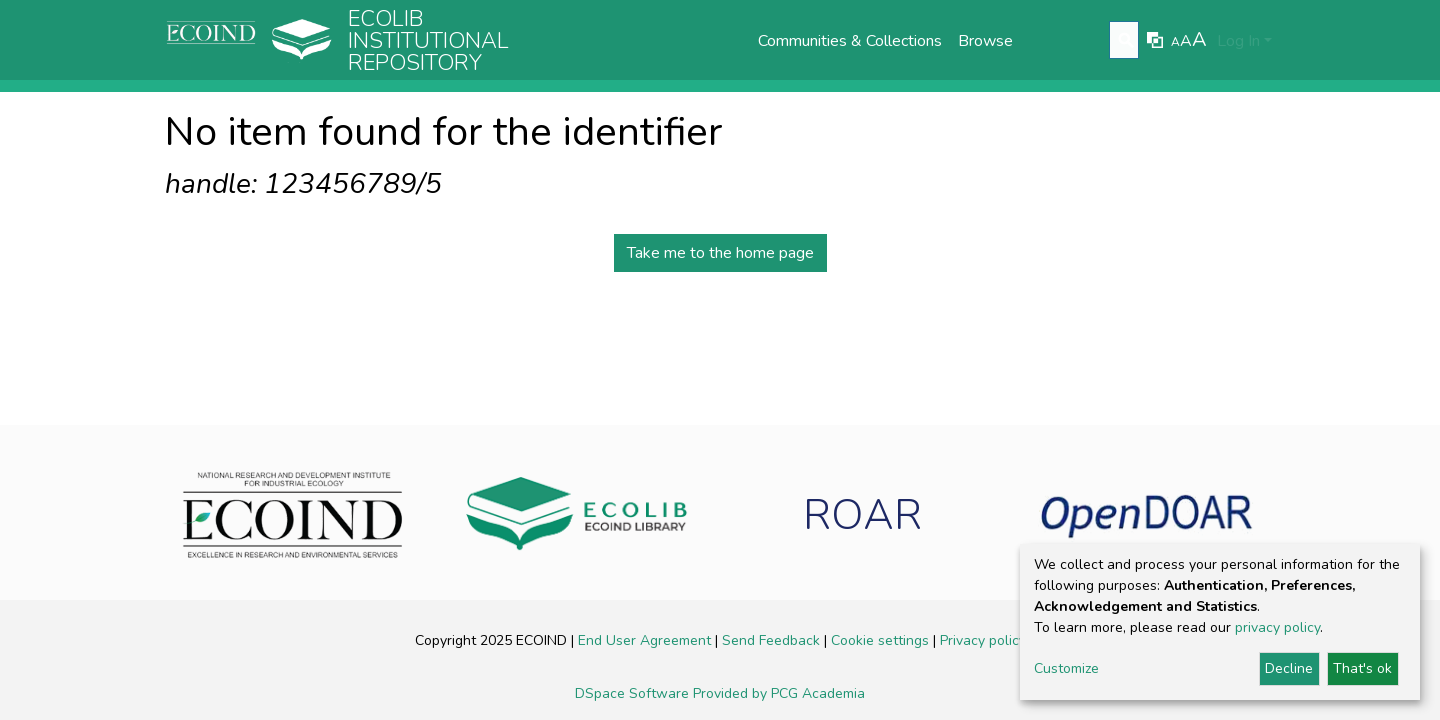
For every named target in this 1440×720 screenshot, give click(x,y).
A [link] (1175, 42)
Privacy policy (983, 640)
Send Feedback (773, 640)
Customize (1066, 668)
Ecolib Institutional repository (428, 41)
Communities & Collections (850, 41)
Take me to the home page (720, 253)
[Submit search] (1126, 41)
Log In (1238, 41)
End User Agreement (646, 640)
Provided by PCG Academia (779, 693)
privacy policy (1277, 627)
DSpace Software (634, 693)
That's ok (1362, 668)
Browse (985, 41)
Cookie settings (882, 640)
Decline (1289, 668)
